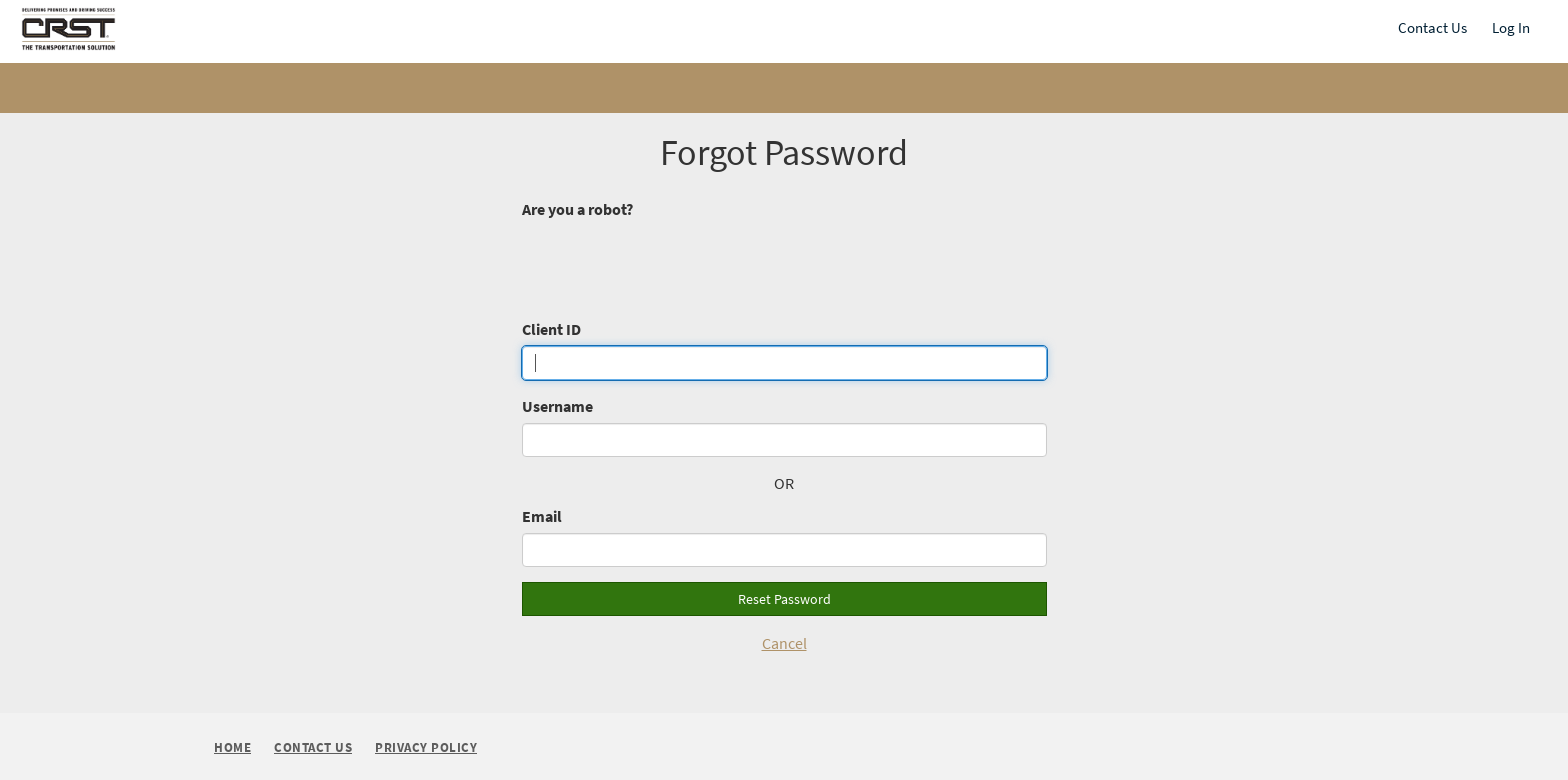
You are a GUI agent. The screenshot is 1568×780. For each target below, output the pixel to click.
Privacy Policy (426, 748)
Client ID (551, 329)
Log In (1511, 27)
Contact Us (1432, 27)
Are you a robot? (577, 209)
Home (232, 747)
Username (557, 406)
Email (542, 516)
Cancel (784, 643)
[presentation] (674, 264)
